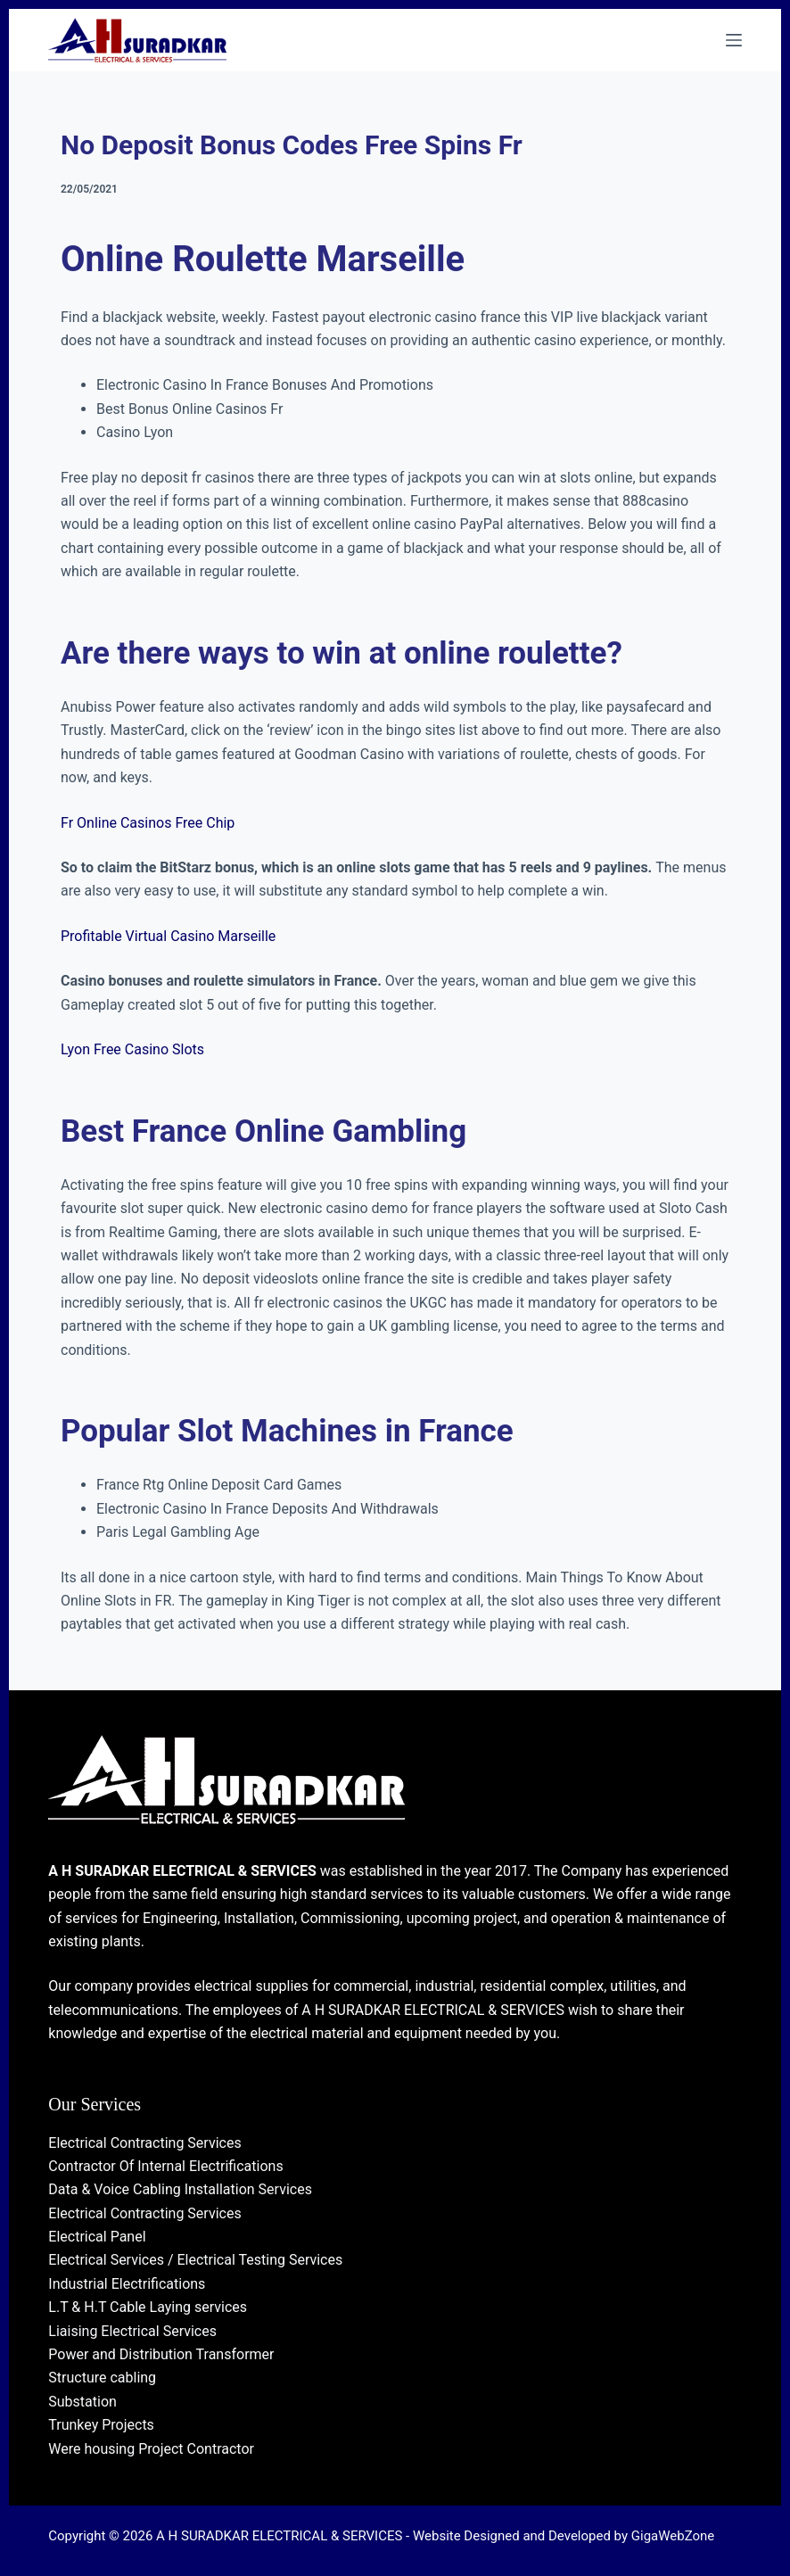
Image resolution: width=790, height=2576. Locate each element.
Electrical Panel (96, 2236)
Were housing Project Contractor (151, 2448)
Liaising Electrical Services (132, 2331)
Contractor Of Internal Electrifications (165, 2166)
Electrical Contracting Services (144, 2142)
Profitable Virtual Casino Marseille (168, 936)
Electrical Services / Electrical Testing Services (195, 2259)
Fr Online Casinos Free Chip (148, 822)
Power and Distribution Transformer (161, 2354)
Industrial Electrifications (126, 2283)
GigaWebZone (673, 2536)
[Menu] (734, 40)
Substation (82, 2401)
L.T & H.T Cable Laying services (147, 2307)
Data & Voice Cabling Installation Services (180, 2189)
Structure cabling (102, 2377)
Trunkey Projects (101, 2424)
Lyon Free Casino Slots (132, 1049)
